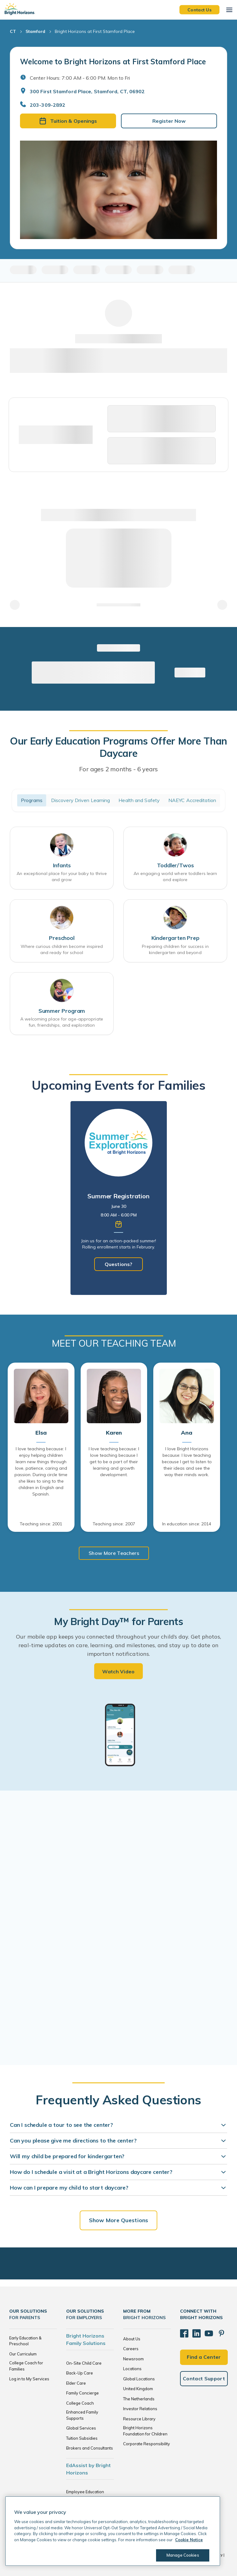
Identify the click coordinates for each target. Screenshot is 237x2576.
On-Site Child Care (84, 2363)
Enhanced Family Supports (82, 2415)
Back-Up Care (79, 2372)
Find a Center (204, 2352)
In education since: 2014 (186, 1524)
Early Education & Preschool (25, 2340)
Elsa (40, 1432)
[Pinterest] (214, 2331)
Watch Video (118, 1671)
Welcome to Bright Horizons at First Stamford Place (113, 61)
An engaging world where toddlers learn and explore (175, 876)
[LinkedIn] (193, 2331)
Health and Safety (139, 800)
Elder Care (76, 2383)
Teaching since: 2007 (114, 1524)
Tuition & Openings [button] (68, 121)
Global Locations (139, 2378)
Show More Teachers (114, 1553)
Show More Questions (118, 2220)
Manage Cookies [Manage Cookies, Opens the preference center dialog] (180, 2555)
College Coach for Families (26, 2365)
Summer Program (61, 1010)
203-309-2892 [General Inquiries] (47, 105)
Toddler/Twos (175, 865)
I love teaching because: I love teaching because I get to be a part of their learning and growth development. (114, 1461)
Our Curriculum (23, 2353)
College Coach (80, 2403)
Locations (132, 2368)
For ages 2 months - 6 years (118, 769)
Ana (186, 1432)
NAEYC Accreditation (192, 800)
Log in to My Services (29, 2378)
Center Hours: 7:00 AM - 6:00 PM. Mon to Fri (80, 78)
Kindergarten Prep (175, 937)
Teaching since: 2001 (41, 1524)
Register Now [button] (169, 121)
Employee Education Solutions (85, 2494)
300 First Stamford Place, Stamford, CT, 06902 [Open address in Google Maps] (87, 91)
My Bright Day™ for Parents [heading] (118, 1621)
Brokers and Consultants (89, 2448)
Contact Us (199, 9)
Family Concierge (82, 2392)
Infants (62, 865)
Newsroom (133, 2358)
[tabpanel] (118, 1198)
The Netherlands (139, 2398)
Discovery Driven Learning (80, 800)
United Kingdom (138, 2388)
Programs (31, 800)
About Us (131, 2338)
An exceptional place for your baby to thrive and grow (61, 876)
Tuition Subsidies (82, 2438)
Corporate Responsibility (146, 2443)
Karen (114, 1432)
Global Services (81, 2428)
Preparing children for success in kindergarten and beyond (175, 949)
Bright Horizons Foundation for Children (145, 2430)
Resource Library (139, 2418)
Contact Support (204, 2373)
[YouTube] (203, 2331)
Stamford (35, 31)
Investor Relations (140, 2408)
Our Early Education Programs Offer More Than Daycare (118, 747)
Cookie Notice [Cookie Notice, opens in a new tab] (189, 2539)
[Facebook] (183, 2331)
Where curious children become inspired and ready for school (62, 949)
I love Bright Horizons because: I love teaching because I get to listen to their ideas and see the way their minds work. (187, 1461)
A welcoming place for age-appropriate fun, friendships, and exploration (61, 1022)
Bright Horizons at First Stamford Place (95, 31)
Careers (131, 2348)
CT (13, 31)
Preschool (61, 937)
